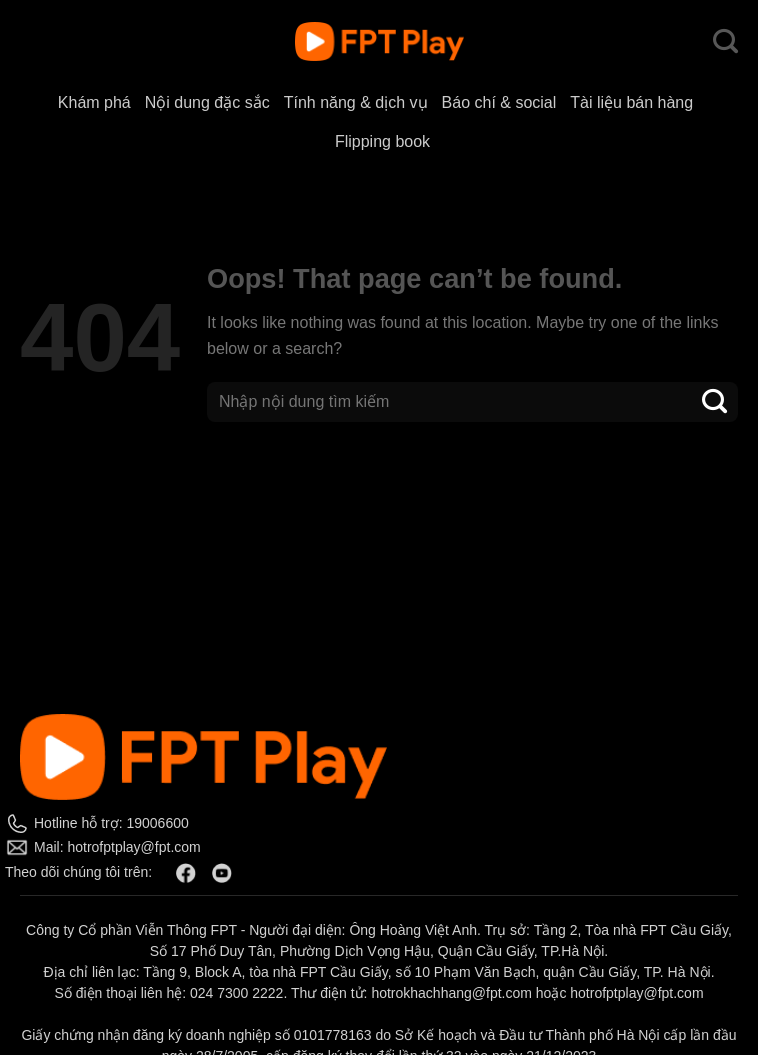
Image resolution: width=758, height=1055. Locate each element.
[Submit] (715, 401)
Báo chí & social (499, 102)
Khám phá (94, 102)
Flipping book (382, 141)
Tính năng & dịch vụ (356, 102)
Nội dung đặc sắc (207, 102)
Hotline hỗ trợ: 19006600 (111, 823)
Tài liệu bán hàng (631, 102)
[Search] (725, 42)
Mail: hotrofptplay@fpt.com (117, 847)
